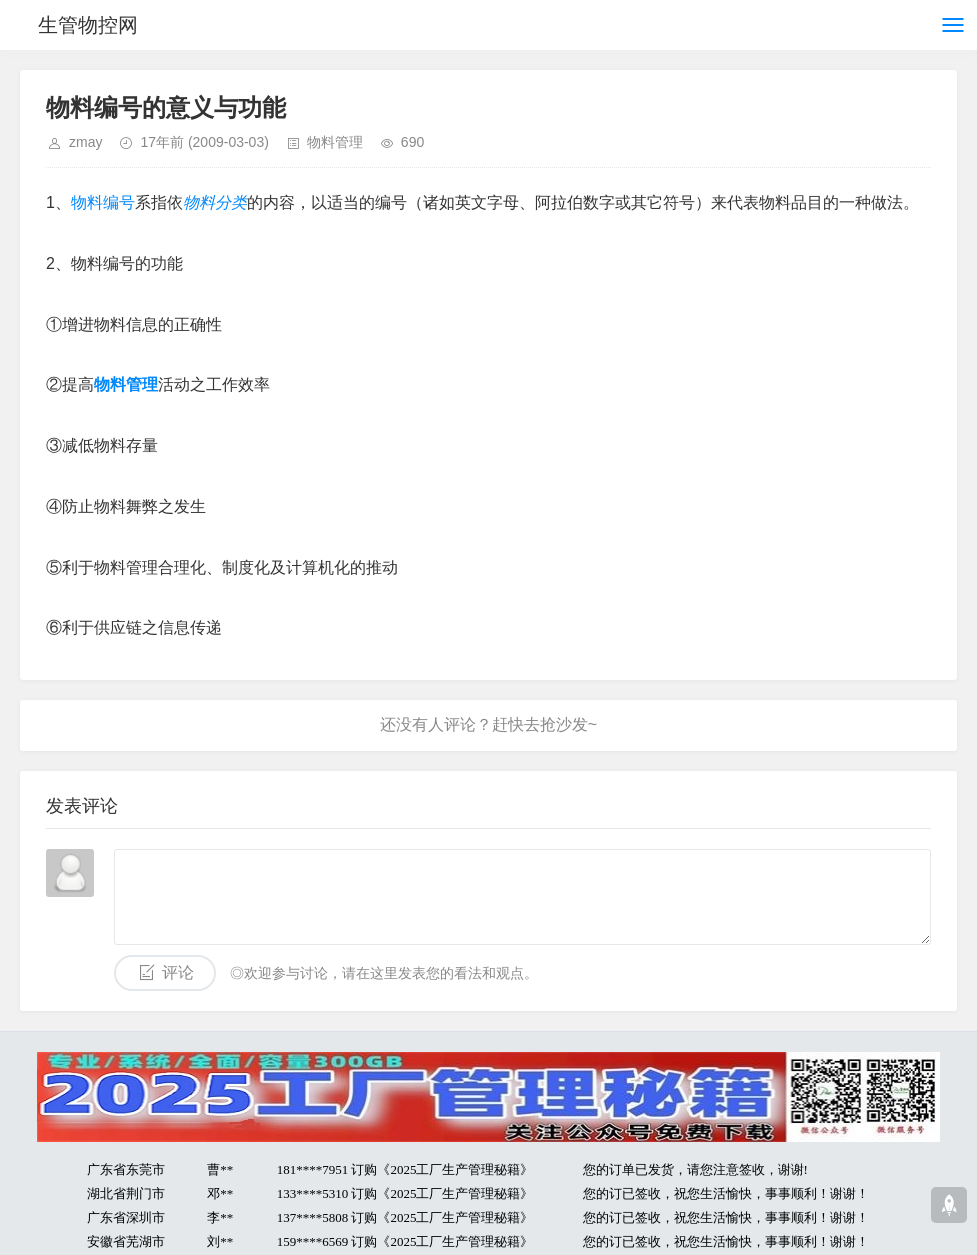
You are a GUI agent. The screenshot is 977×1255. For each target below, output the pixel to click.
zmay (85, 142)
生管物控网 (88, 25)
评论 (178, 972)
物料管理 (335, 142)
